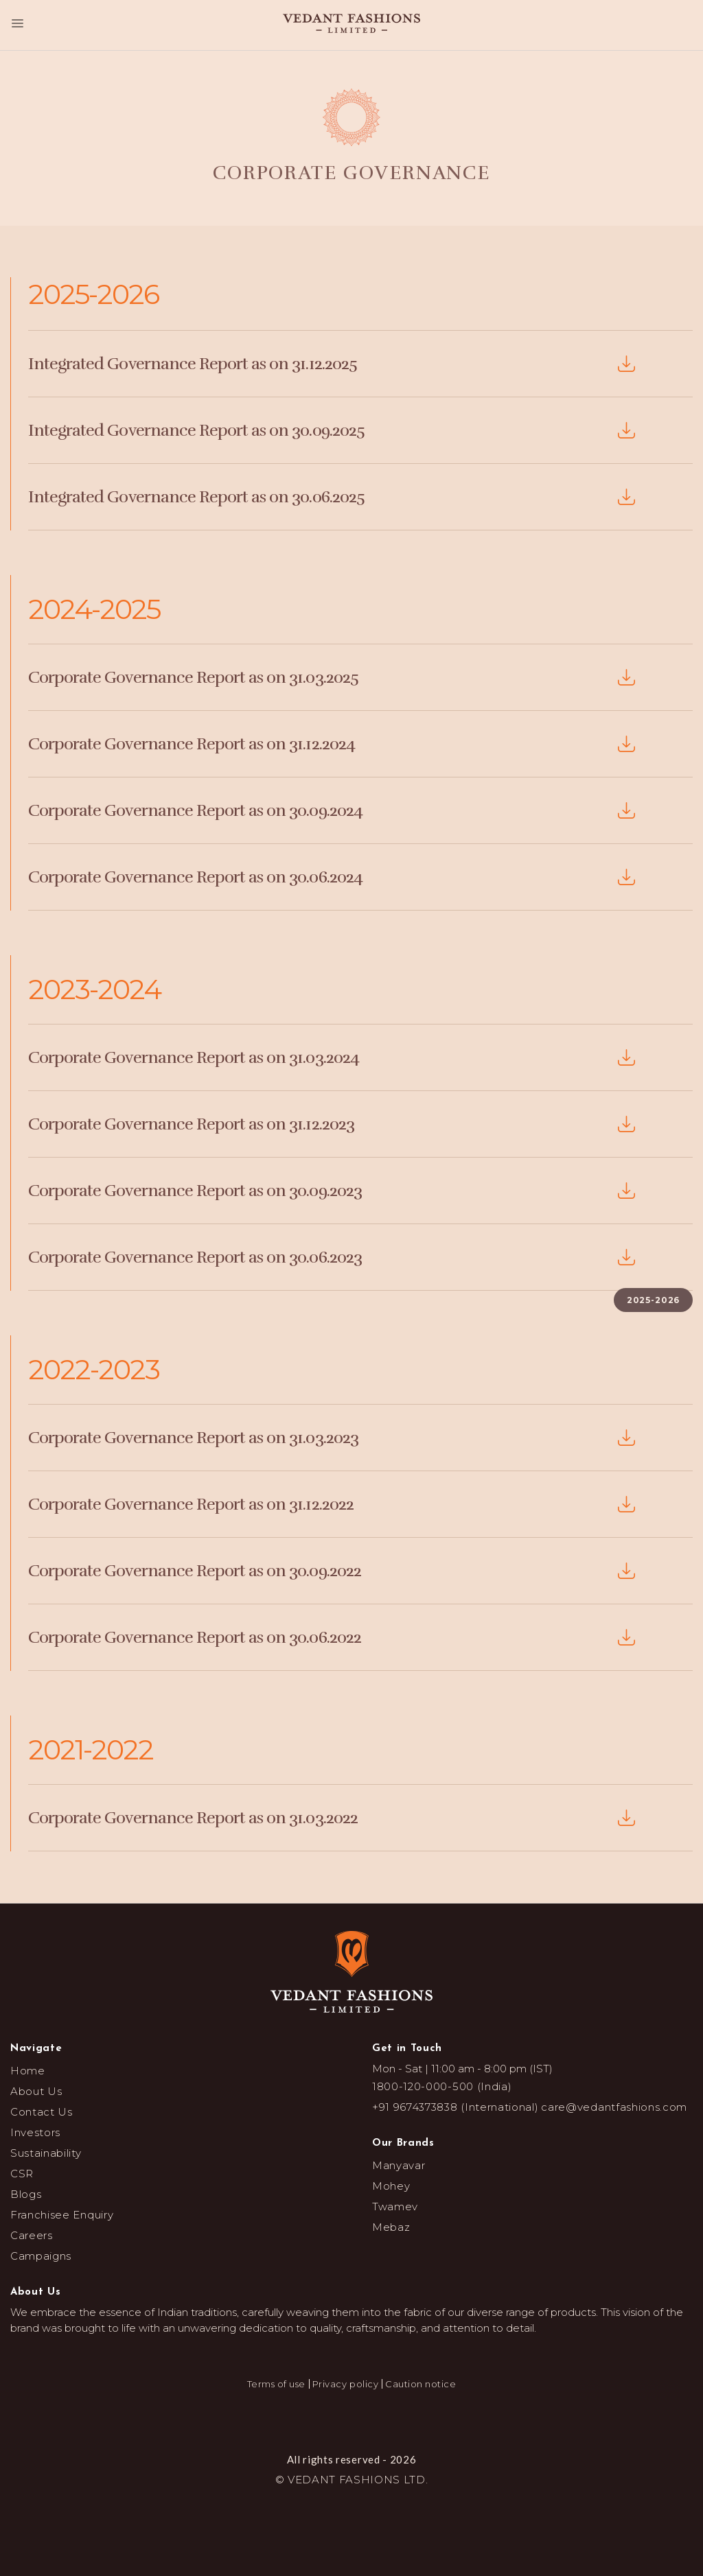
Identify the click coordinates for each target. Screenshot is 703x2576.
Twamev (395, 2206)
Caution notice (420, 2383)
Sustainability (46, 2152)
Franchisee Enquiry (61, 2214)
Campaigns (40, 2255)
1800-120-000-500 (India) (441, 2086)
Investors (35, 2132)
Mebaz (391, 2227)
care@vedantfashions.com (614, 2107)
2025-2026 (653, 1300)
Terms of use (276, 2383)
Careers (31, 2235)
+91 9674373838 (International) (455, 2107)
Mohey (391, 2185)
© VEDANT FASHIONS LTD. (351, 2479)
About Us (36, 2091)
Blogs (25, 2194)
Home (27, 2070)
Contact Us (41, 2111)
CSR (22, 2173)
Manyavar (398, 2165)
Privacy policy (345, 2383)
